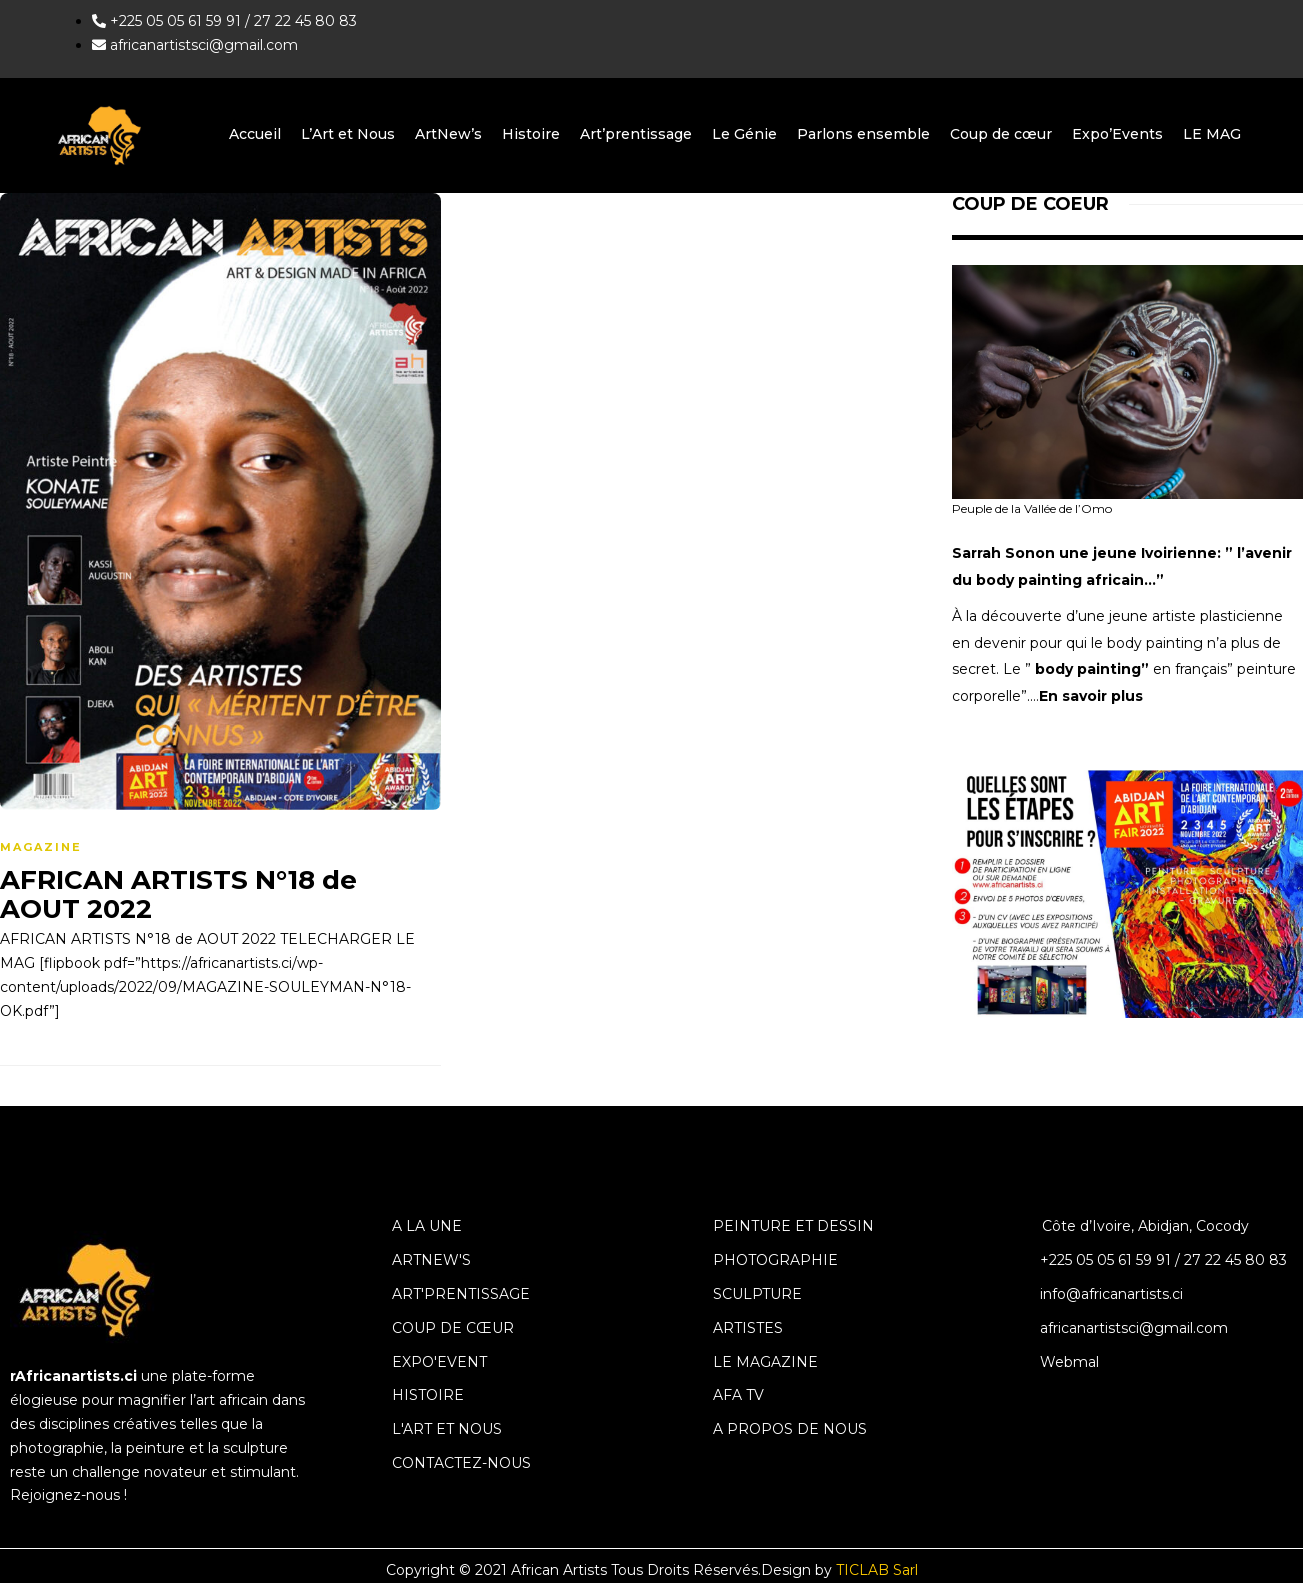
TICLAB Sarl (877, 1570)
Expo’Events (1117, 134)
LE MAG (1212, 134)
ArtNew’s (448, 134)
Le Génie (744, 134)
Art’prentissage (636, 134)
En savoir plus (1091, 696)
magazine (41, 847)
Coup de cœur (1001, 134)
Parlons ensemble (863, 134)
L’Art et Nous (348, 134)
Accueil (255, 134)
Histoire (531, 134)
